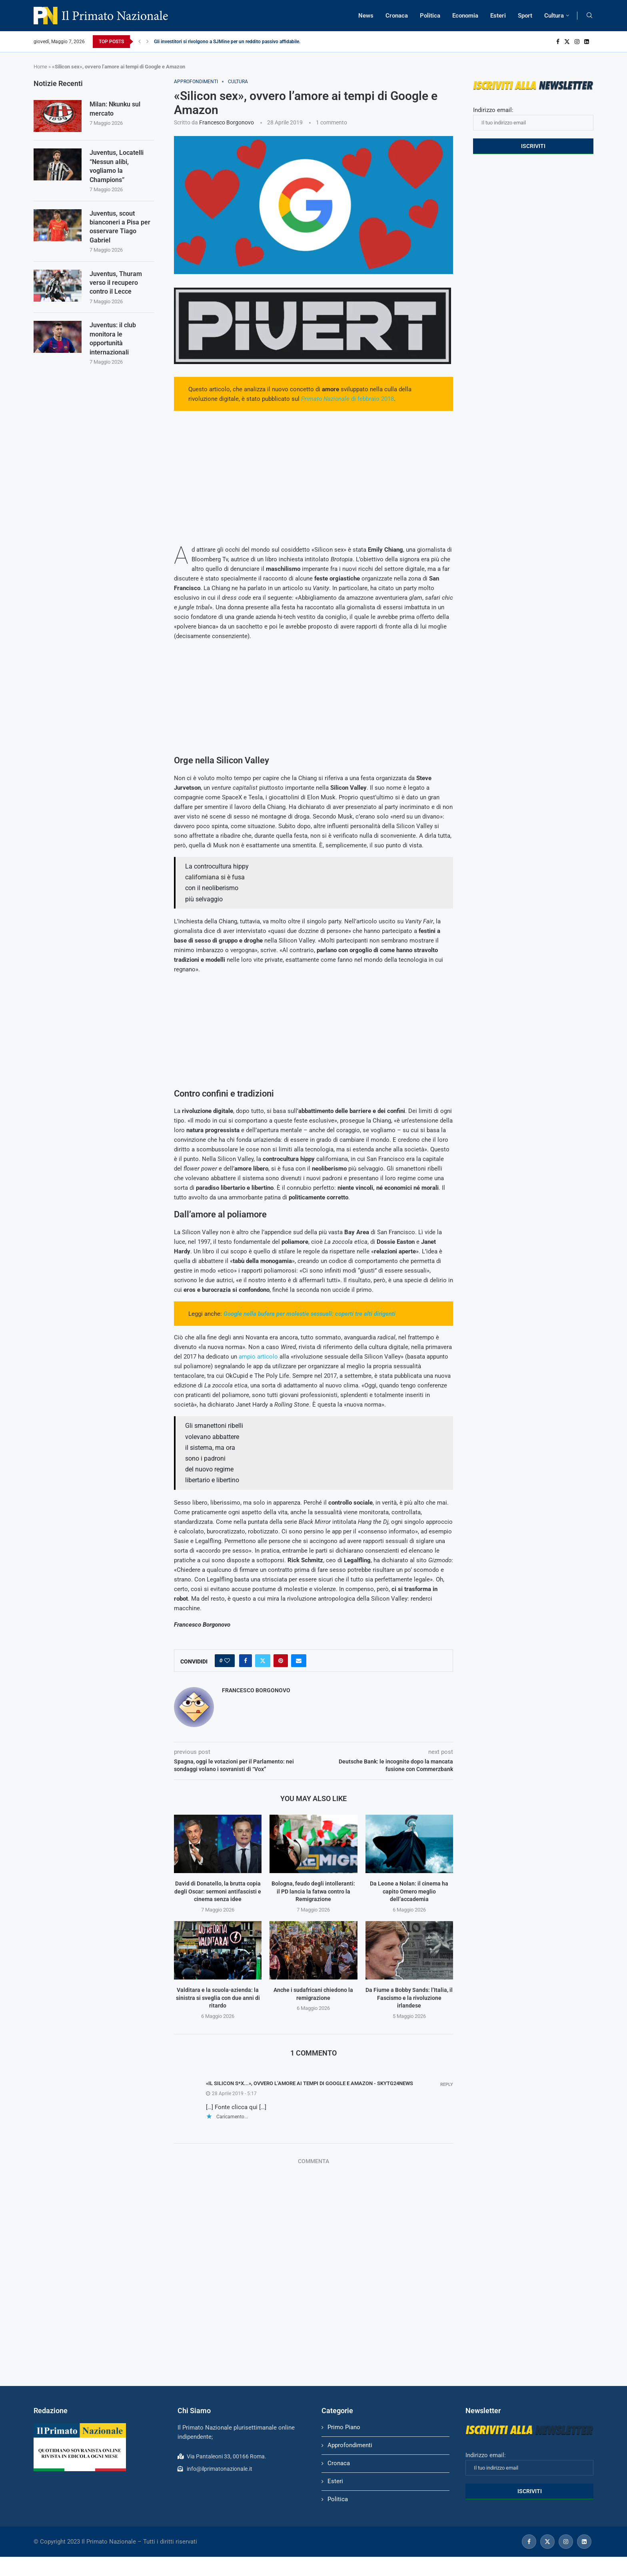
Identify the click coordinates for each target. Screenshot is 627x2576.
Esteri (498, 15)
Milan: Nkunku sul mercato (115, 108)
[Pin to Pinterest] (281, 1660)
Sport (525, 15)
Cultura (554, 15)
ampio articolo (258, 1356)
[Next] (147, 41)
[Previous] (139, 41)
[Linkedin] (586, 41)
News (365, 15)
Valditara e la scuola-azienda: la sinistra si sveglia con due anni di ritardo (218, 1998)
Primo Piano (343, 2427)
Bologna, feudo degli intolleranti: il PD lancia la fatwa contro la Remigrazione (313, 1891)
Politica (430, 15)
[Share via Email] (298, 1660)
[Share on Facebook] (245, 1660)
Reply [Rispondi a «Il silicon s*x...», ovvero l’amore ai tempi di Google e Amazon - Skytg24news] (446, 2084)
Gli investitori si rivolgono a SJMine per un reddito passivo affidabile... (228, 41)
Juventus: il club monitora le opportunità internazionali (113, 338)
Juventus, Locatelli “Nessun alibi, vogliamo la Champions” (117, 166)
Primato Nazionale (325, 398)
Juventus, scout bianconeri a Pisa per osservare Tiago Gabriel (120, 227)
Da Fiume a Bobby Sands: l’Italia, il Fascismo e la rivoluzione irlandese (409, 1998)
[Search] (589, 15)
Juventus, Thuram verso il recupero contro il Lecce (116, 283)
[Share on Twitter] (262, 1660)
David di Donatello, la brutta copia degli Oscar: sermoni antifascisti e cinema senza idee (217, 1891)
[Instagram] (577, 41)
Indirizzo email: (533, 118)
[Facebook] (558, 41)
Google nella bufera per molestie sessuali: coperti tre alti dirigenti (309, 1313)
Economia (465, 15)
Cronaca (396, 15)
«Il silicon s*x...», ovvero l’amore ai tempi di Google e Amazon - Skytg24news (309, 2083)
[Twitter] (567, 41)
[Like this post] (227, 1660)
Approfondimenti (349, 2445)
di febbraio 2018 (371, 398)
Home (40, 67)
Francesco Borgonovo (226, 122)
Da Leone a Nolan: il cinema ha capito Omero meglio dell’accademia (409, 1891)
